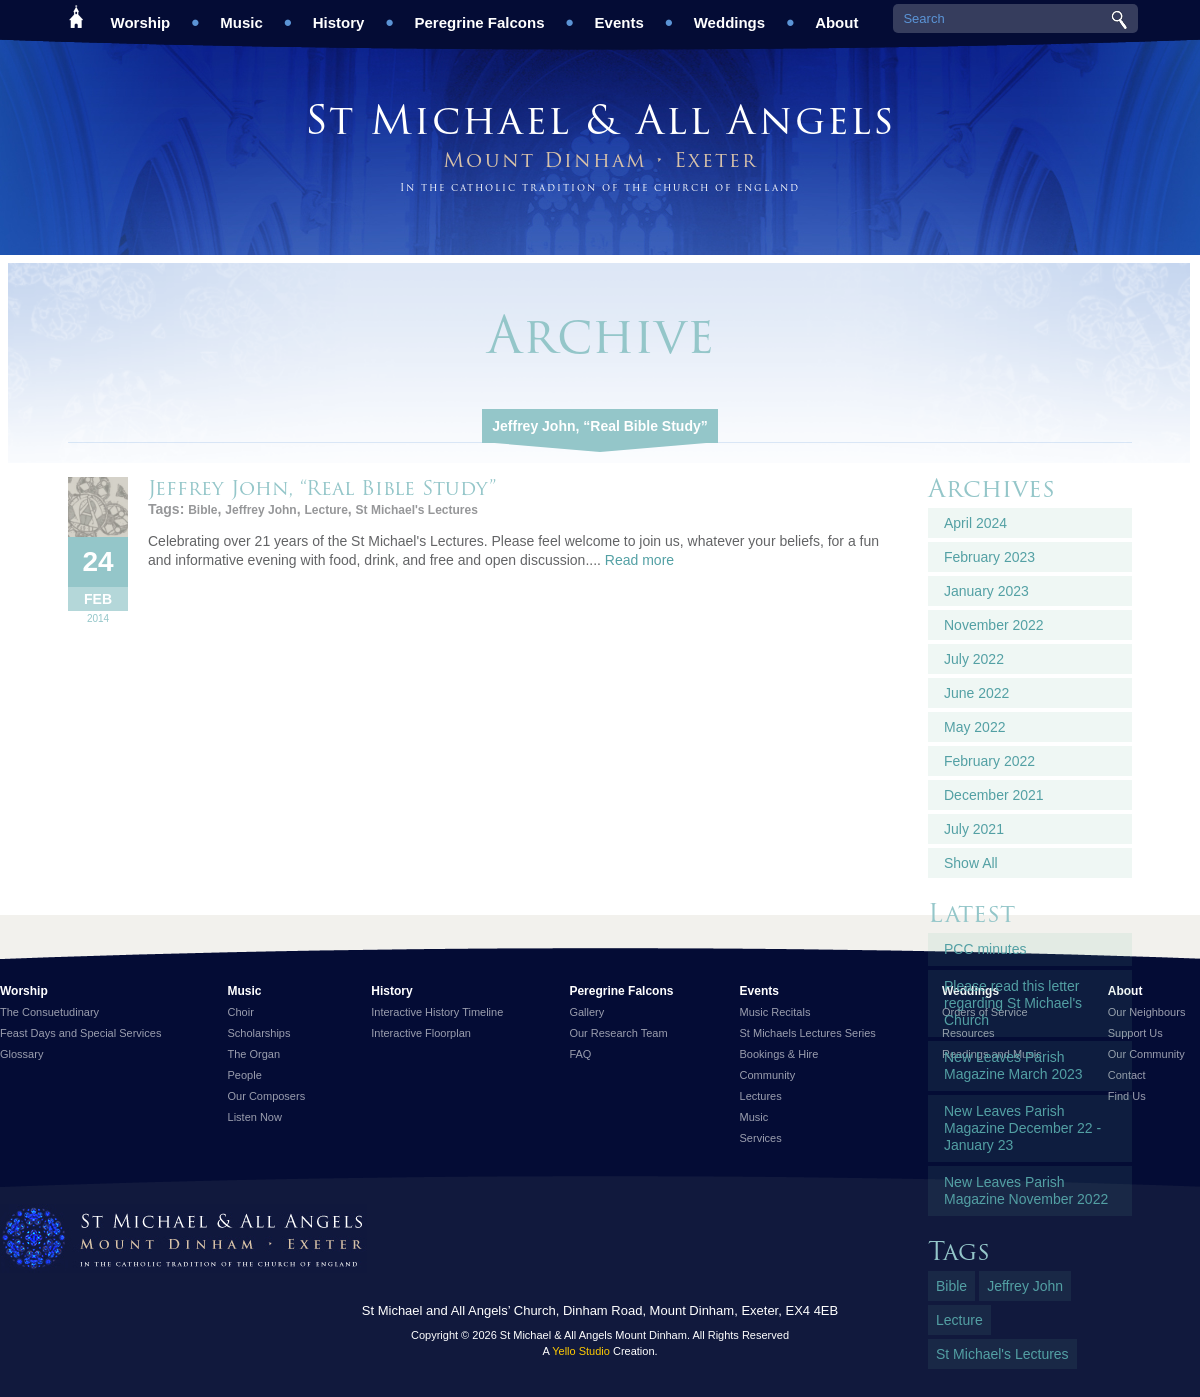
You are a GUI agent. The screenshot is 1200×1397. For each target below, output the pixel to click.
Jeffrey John (260, 510)
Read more (639, 560)
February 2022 (989, 761)
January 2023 (986, 591)
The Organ (254, 1054)
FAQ (580, 1054)
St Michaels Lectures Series (808, 1033)
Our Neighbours (1147, 1012)
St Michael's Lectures (417, 510)
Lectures (761, 1096)
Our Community (1146, 1054)
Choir (241, 1012)
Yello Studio (581, 1351)
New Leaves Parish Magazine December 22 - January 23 (1022, 1128)
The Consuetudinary (49, 1012)
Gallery (586, 1012)
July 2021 (974, 829)
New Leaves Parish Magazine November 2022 (1026, 1190)
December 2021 (994, 795)
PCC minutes (985, 949)
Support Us (1135, 1033)
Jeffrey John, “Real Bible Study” (600, 426)
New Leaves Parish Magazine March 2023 (1013, 1065)
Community (768, 1075)
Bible (202, 510)
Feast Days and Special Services (80, 1033)
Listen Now (255, 1117)
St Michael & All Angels (600, 119)
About (836, 15)
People (245, 1075)
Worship (141, 15)
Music (241, 15)
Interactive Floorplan (421, 1033)
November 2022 (994, 625)
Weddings (729, 15)
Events (619, 15)
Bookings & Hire (779, 1054)
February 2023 (989, 557)
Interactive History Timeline (437, 1012)
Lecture (325, 510)
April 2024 (975, 523)
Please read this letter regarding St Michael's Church (1013, 1003)
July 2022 (974, 659)
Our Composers (267, 1096)
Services (761, 1138)
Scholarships (259, 1033)
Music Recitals (775, 1012)
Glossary (21, 1054)
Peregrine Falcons (479, 15)
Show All (971, 863)
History (339, 15)
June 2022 (976, 693)
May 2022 (974, 727)
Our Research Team (618, 1033)
